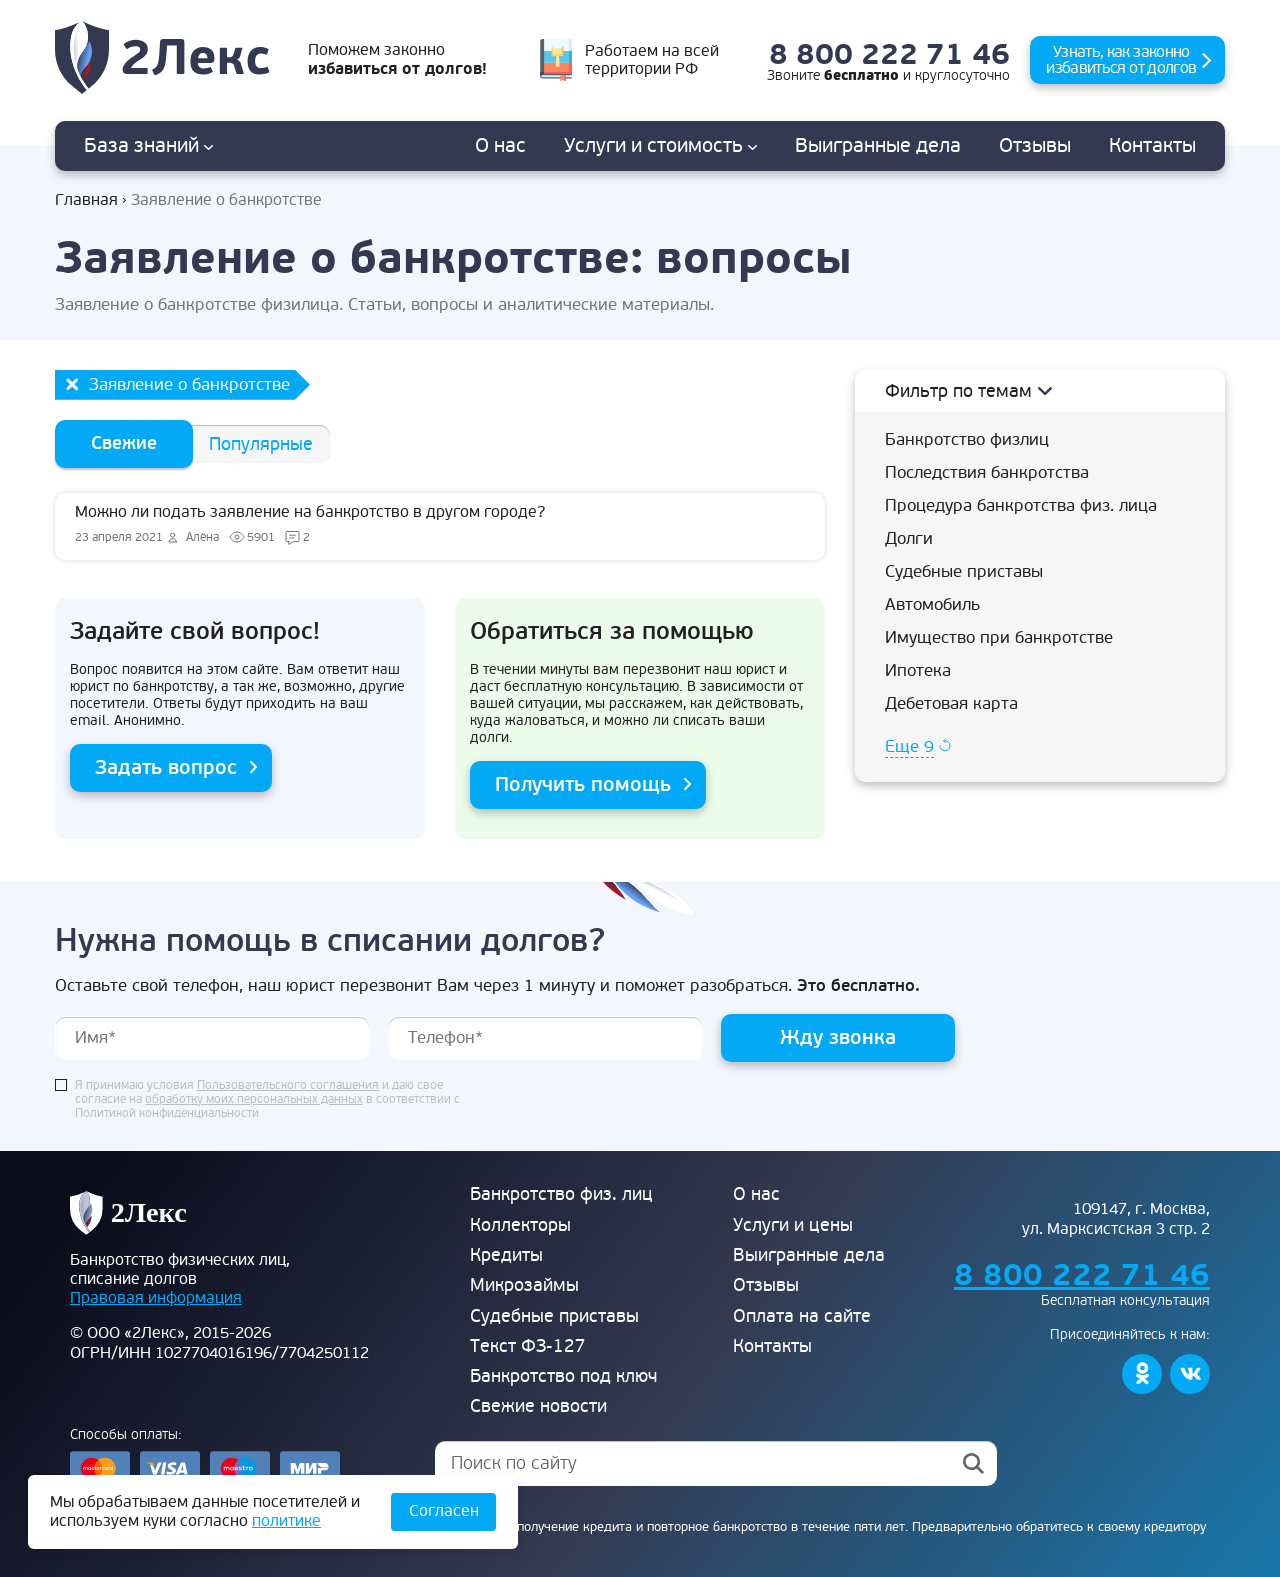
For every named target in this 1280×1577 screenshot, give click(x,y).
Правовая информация (156, 1298)
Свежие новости (538, 1406)
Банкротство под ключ (563, 1376)
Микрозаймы (524, 1285)
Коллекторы (520, 1225)
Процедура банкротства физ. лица (1021, 505)
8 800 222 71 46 (889, 55)
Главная (86, 200)
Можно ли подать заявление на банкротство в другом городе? (440, 526)
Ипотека (918, 670)
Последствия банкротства (987, 472)
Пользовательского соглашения (288, 1086)
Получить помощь (583, 784)
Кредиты (506, 1255)
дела (878, 146)
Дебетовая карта (951, 703)
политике (286, 1521)
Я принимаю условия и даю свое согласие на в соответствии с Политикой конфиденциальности (267, 1100)
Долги (909, 538)
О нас (500, 146)
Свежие (124, 443)
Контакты (1152, 146)
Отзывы (1035, 146)
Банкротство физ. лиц (561, 1194)
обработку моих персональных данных (254, 1100)
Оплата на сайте (802, 1316)
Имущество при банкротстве (999, 637)
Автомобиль (932, 604)
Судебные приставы (964, 571)
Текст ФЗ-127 (528, 1346)
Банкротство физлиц (967, 439)
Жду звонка (838, 1037)
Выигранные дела (809, 1255)
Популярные (261, 444)
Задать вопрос (166, 767)
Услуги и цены (793, 1225)
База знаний (148, 146)
